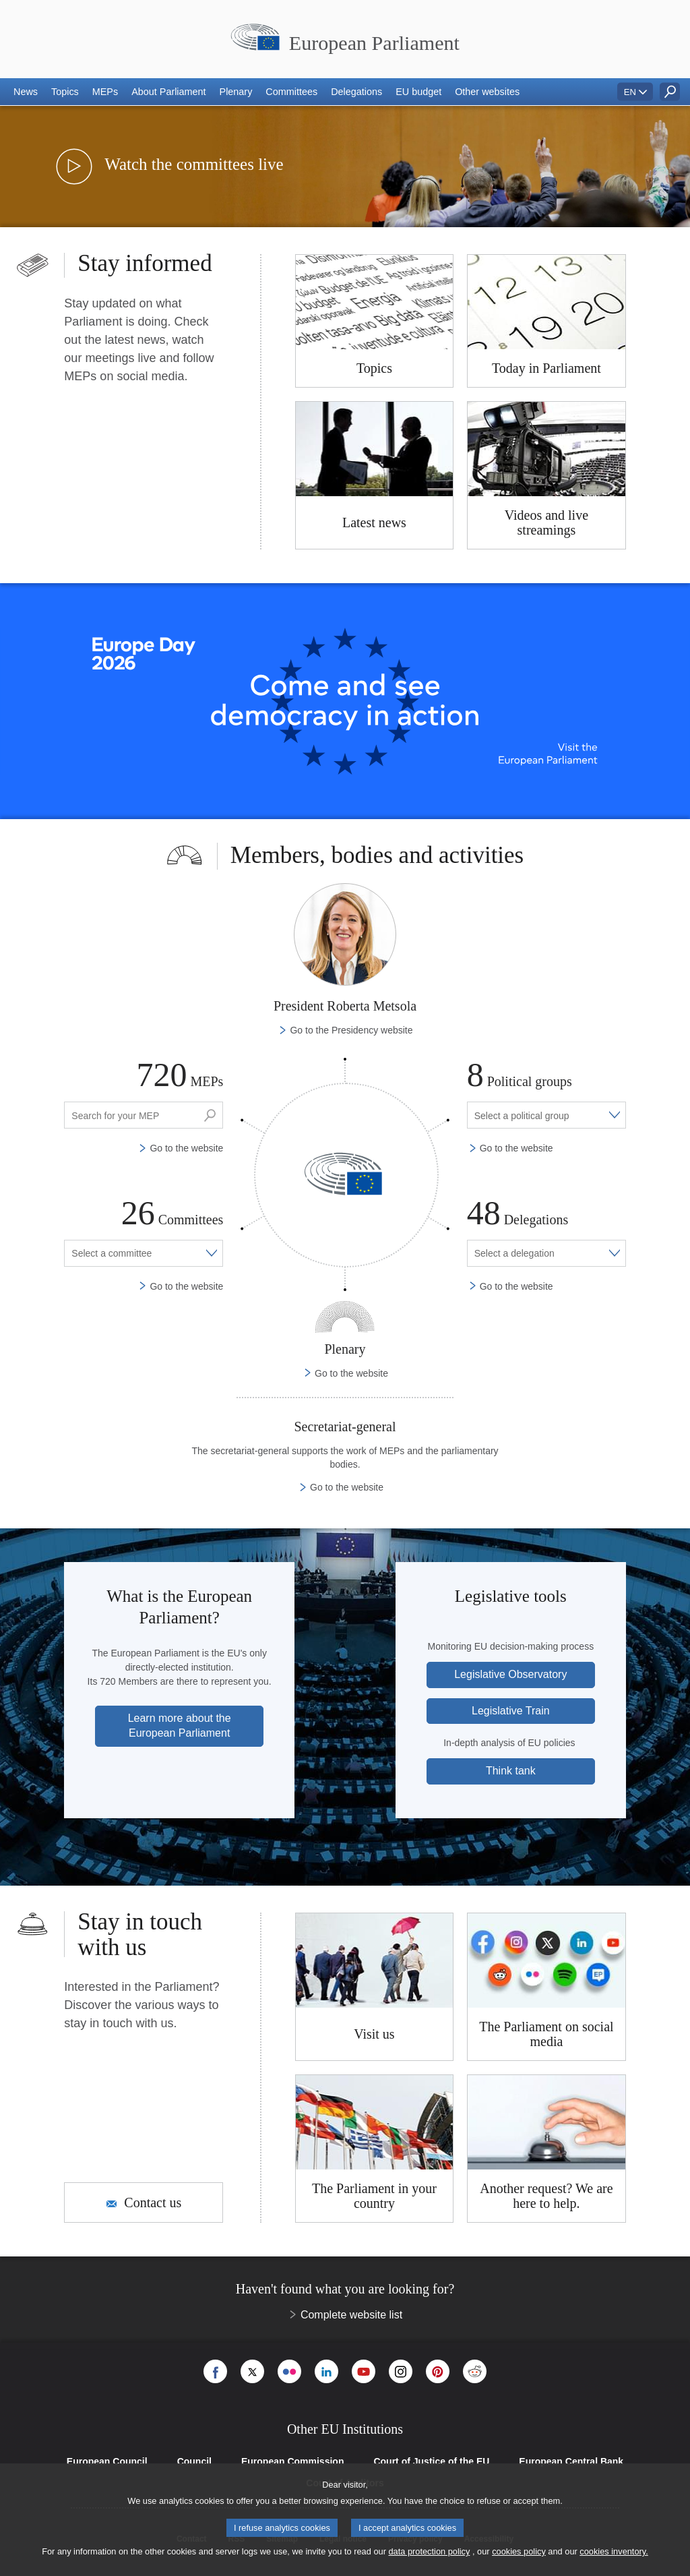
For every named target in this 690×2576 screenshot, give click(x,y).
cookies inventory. (613, 2551)
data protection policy (429, 2551)
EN (630, 92)
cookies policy (519, 2551)
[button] (25, 91)
